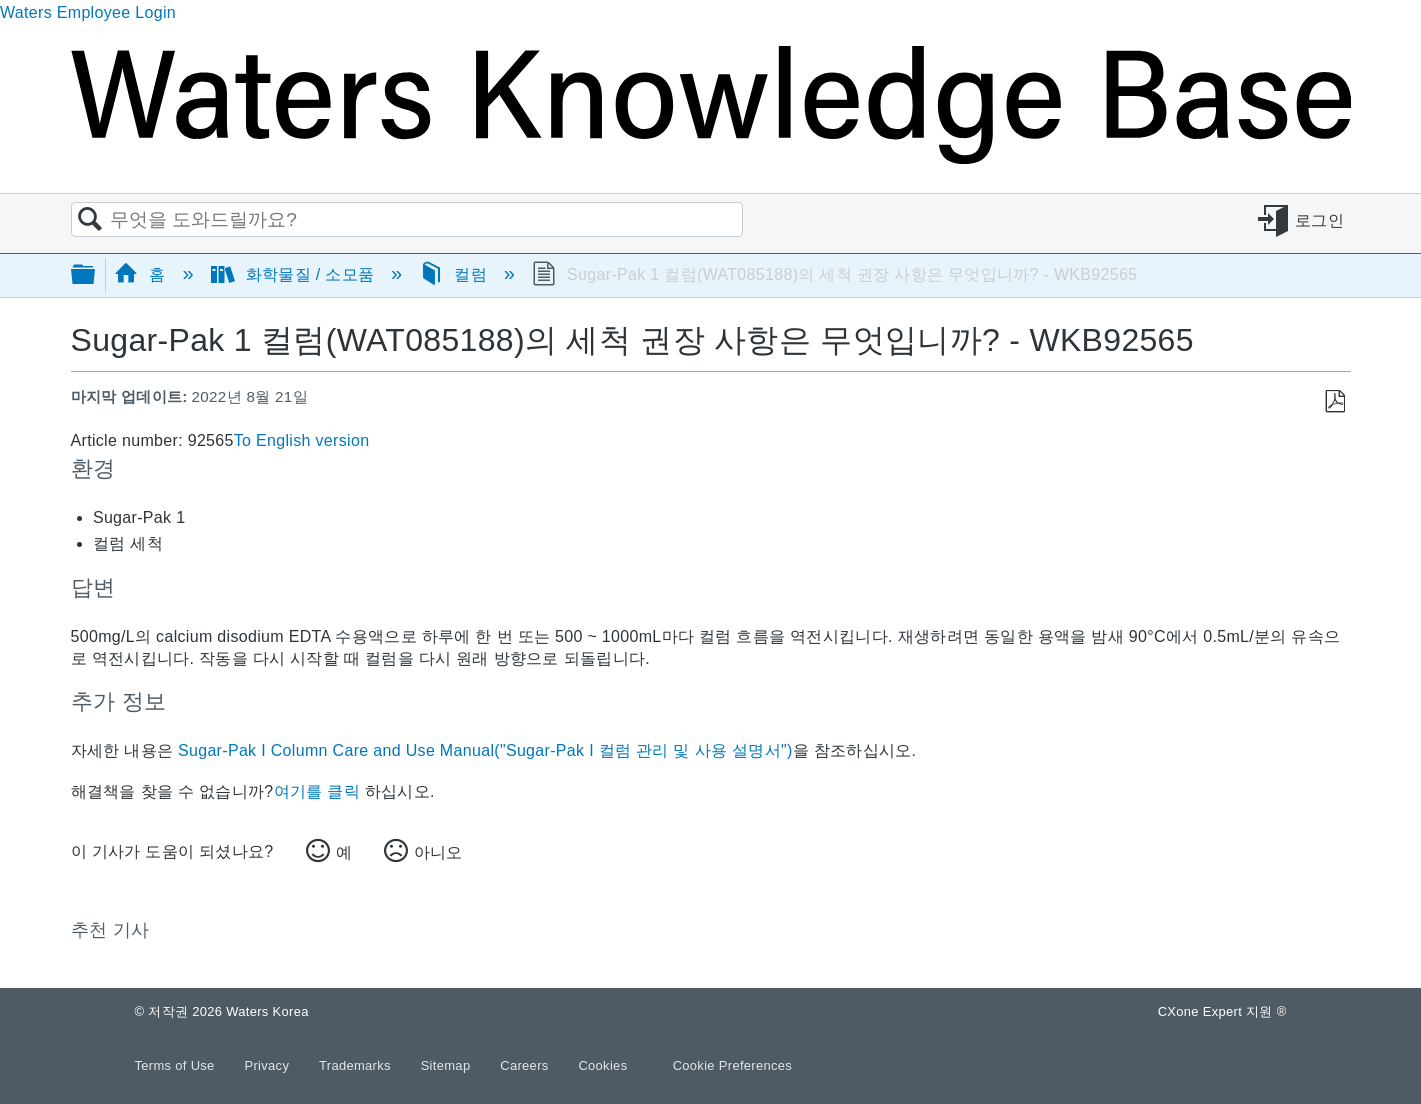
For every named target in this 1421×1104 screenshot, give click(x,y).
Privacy (268, 1065)
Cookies (602, 1065)
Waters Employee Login (88, 12)
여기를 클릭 (317, 791)
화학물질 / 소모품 (295, 274)
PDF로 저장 (1334, 402)
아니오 (438, 852)
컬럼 (455, 274)
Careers (526, 1065)
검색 (91, 220)
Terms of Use (177, 1065)
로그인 (1319, 220)
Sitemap (448, 1065)
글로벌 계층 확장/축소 (96, 275)
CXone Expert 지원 (1222, 1011)
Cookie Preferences (733, 1065)
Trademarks (357, 1065)
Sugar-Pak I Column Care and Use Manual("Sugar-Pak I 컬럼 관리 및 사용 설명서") (485, 750)
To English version (302, 440)
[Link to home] (711, 158)
